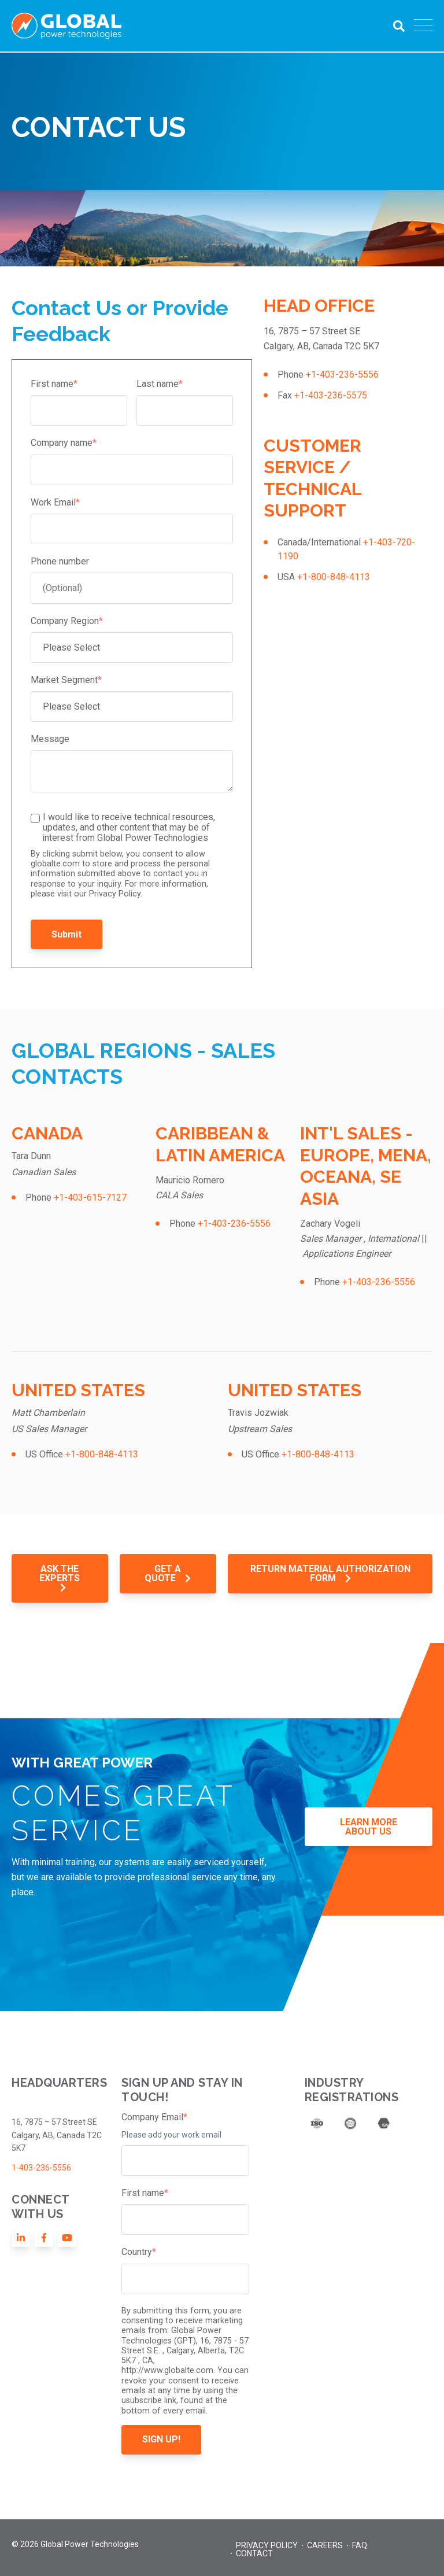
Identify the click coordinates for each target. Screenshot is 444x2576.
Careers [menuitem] (325, 2545)
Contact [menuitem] (254, 2553)
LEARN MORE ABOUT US (368, 1827)
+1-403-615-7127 (90, 1197)
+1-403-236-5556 (342, 374)
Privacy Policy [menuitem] (267, 2545)
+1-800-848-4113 (333, 576)
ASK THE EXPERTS (59, 1578)
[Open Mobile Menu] (423, 26)
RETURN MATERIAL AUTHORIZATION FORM (330, 1573)
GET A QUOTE (168, 1573)
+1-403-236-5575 (330, 395)
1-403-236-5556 (41, 2167)
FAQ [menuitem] (359, 2545)
